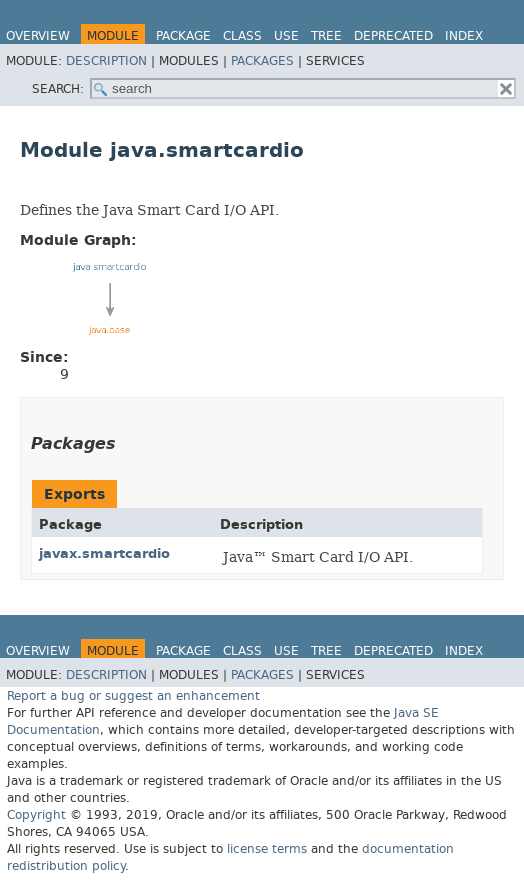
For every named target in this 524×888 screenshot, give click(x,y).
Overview (38, 36)
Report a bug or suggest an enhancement (133, 696)
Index (464, 36)
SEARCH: (58, 89)
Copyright (36, 815)
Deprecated (393, 36)
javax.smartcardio (104, 553)
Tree (326, 36)
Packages (262, 61)
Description (106, 61)
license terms (267, 849)
